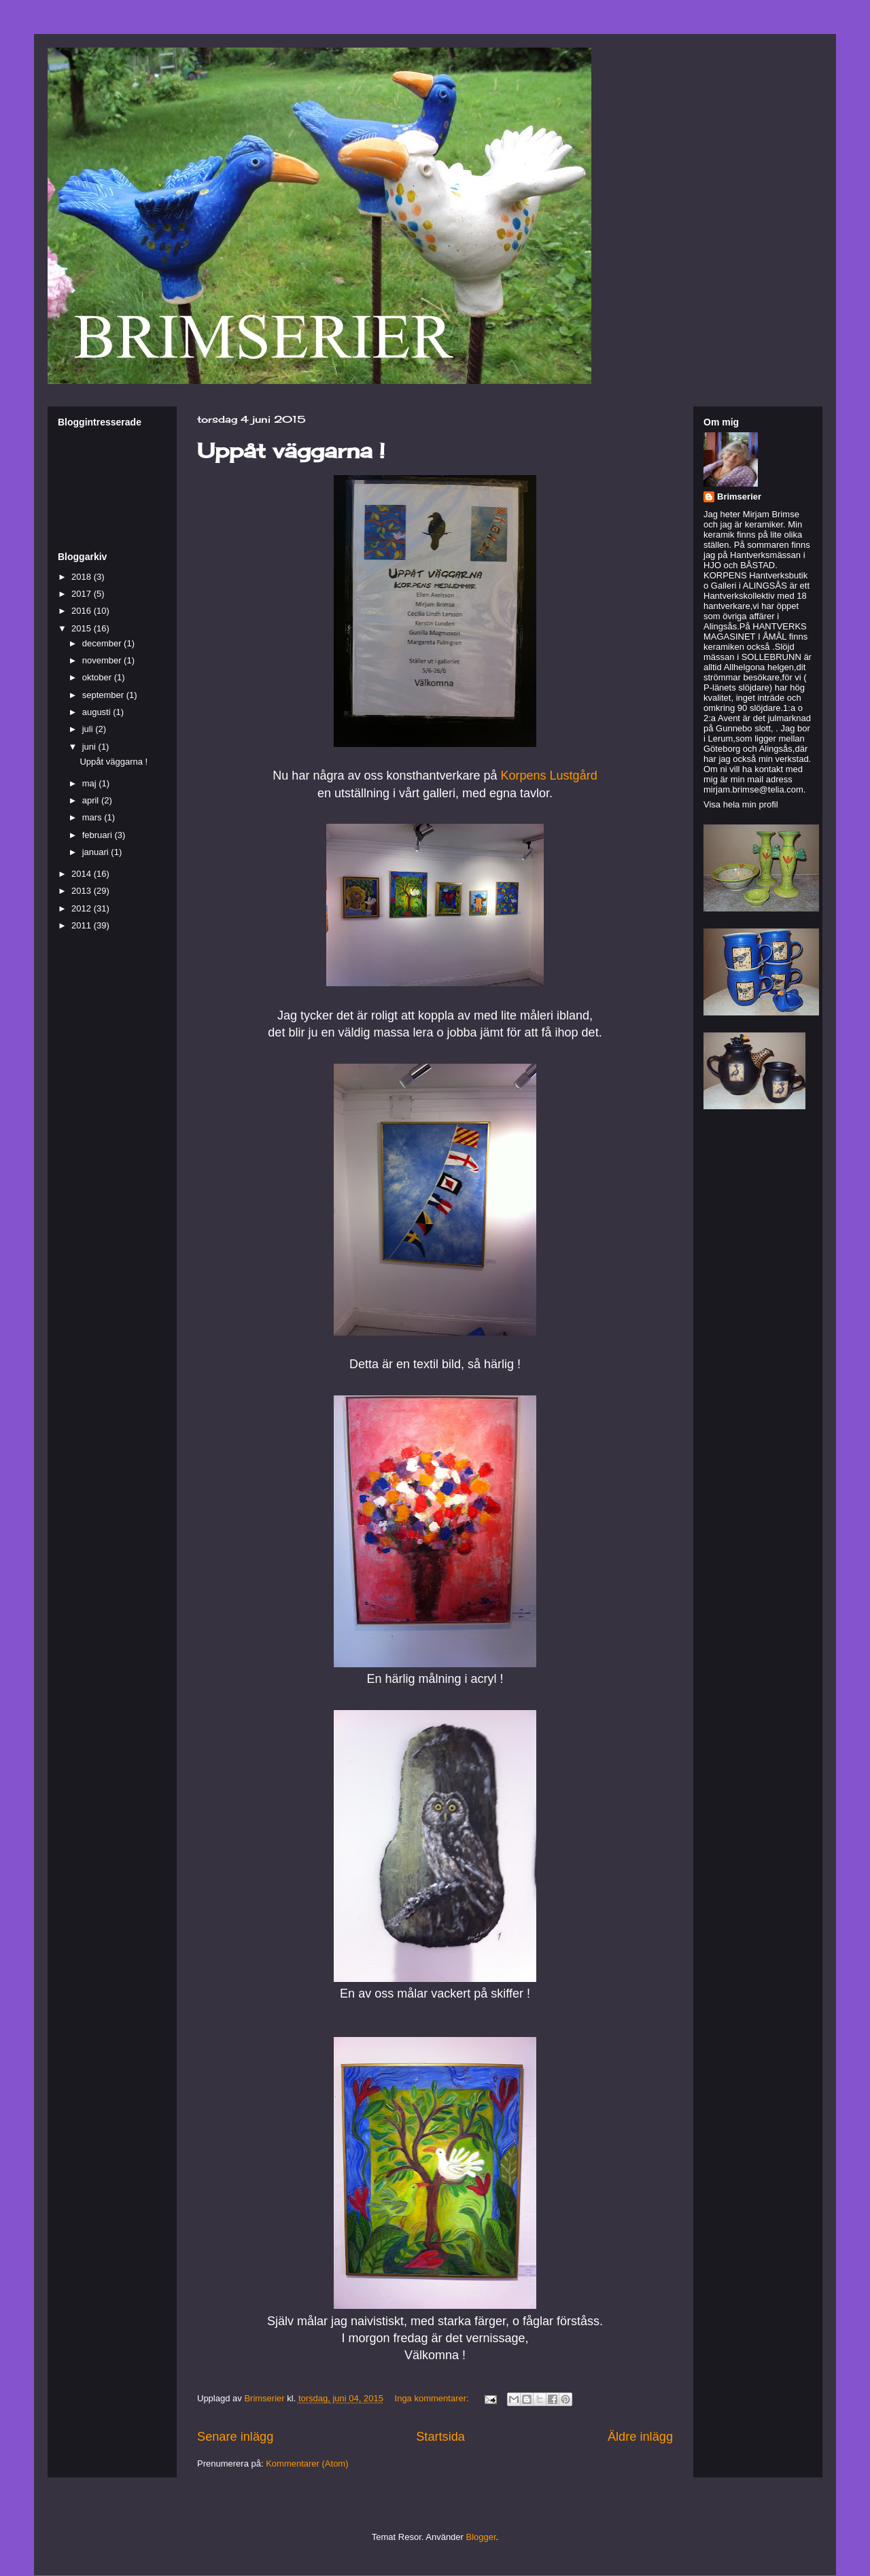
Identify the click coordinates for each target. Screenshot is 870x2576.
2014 (82, 874)
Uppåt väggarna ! (291, 450)
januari (96, 852)
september (104, 695)
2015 (82, 628)
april (91, 800)
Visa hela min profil (740, 804)
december (103, 643)
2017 (82, 594)
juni (90, 747)
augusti (98, 712)
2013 (82, 891)
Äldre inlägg (640, 2436)
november (103, 660)
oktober (98, 677)
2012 (82, 908)
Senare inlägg (235, 2436)
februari (98, 835)
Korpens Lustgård (547, 775)
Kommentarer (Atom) (307, 2463)
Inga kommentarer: (433, 2398)
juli (89, 729)
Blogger (481, 2537)
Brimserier (739, 496)
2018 (82, 577)
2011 (82, 925)
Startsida (440, 2436)
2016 (82, 611)
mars (93, 817)
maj (90, 783)
